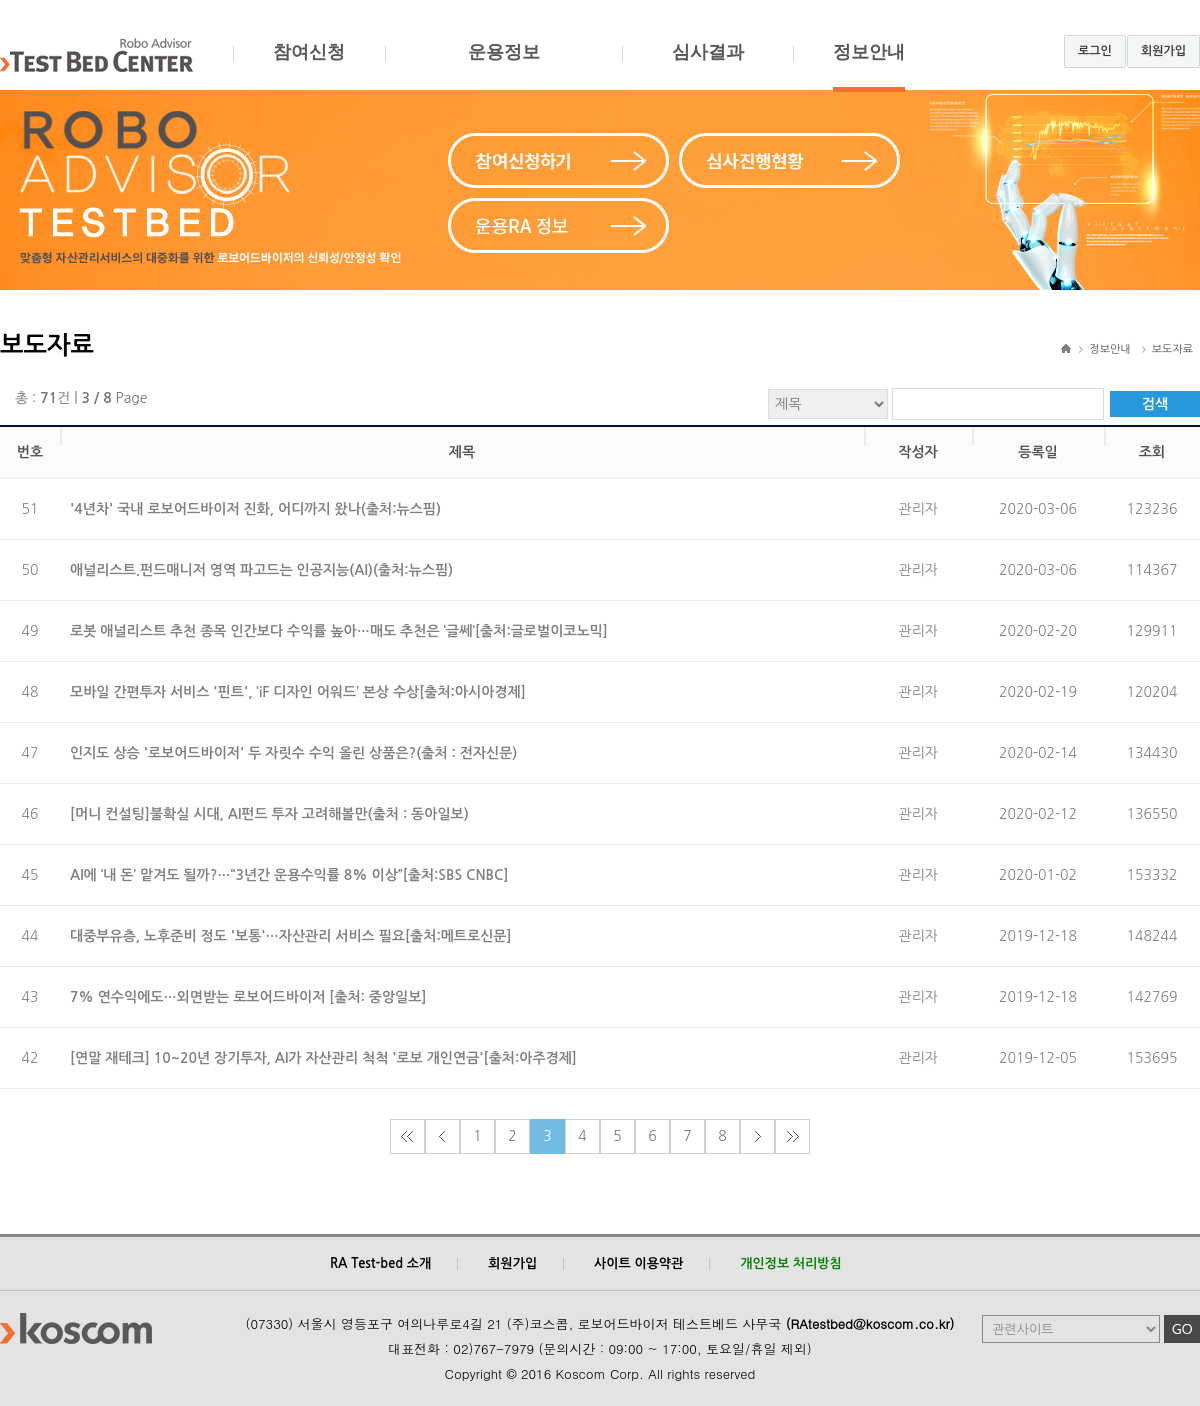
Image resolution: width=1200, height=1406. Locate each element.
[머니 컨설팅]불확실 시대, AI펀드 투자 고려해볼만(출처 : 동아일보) (269, 814)
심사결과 (707, 67)
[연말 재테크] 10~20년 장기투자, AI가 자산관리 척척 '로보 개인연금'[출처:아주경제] (323, 1058)
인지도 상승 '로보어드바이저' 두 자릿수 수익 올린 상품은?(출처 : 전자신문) (293, 753)
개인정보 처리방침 (790, 1263)
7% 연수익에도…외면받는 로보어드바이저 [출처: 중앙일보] (248, 997)
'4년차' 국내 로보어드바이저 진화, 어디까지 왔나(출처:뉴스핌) (255, 509)
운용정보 (503, 67)
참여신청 (309, 67)
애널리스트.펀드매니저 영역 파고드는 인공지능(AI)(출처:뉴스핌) (261, 570)
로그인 (1095, 51)
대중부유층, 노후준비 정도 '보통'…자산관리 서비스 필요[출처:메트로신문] (291, 936)
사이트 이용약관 (638, 1263)
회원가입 (1163, 51)
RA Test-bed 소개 (380, 1263)
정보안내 (869, 67)
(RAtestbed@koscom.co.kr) (870, 1323)
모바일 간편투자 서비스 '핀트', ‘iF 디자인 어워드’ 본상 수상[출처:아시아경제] (298, 692)
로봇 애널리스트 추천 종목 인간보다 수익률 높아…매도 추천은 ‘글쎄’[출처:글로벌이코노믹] (339, 631)
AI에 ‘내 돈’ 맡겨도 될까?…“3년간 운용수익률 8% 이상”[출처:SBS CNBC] (289, 875)
